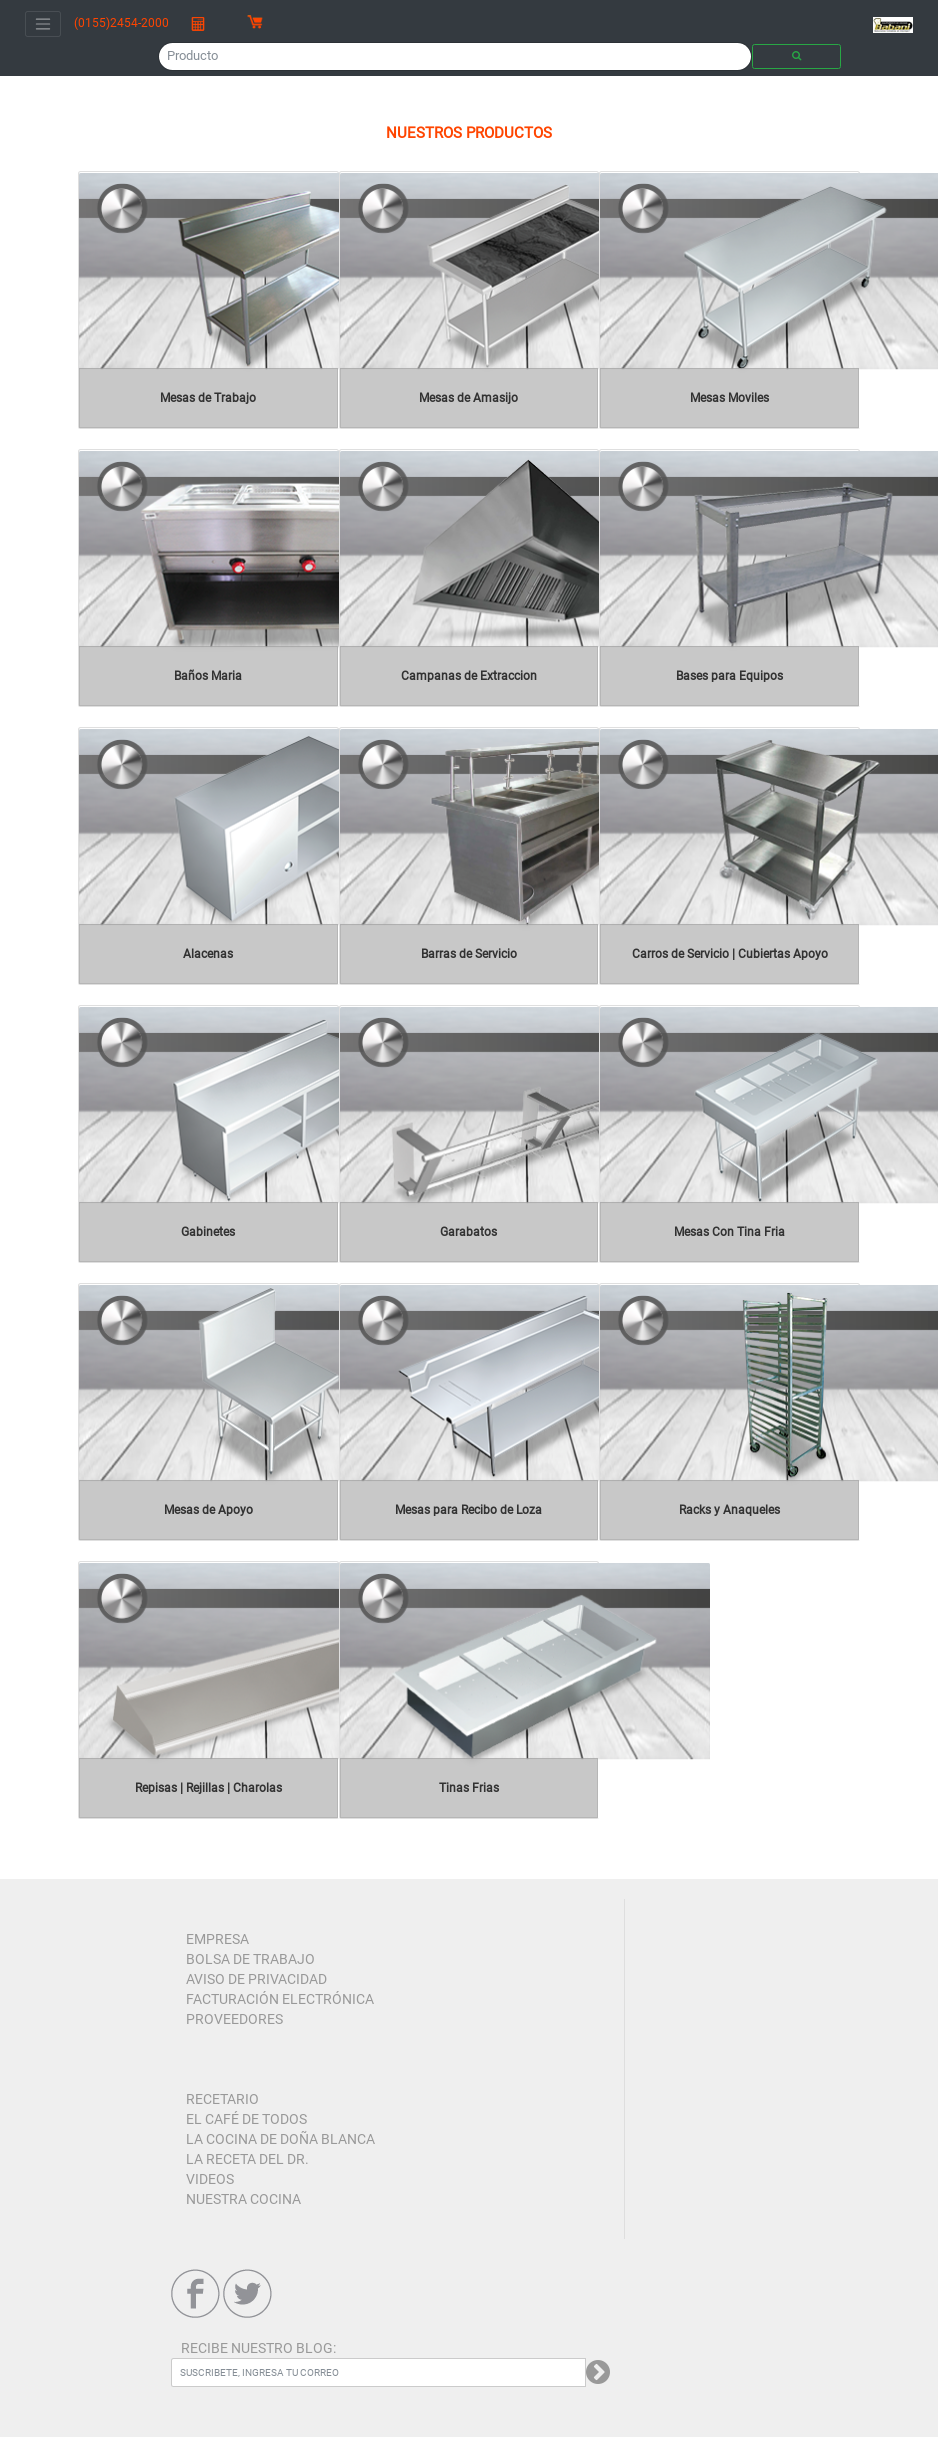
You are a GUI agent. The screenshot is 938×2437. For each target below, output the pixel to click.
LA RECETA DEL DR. (247, 2159)
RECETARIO (222, 2099)
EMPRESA (217, 1939)
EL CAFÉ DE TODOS (246, 2119)
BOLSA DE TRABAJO (250, 1959)
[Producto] (455, 56)
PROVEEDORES (234, 2019)
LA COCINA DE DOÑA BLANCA (280, 2139)
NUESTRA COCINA (243, 2199)
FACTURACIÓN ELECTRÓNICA (280, 1999)
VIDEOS (210, 2179)
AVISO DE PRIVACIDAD (256, 1979)
